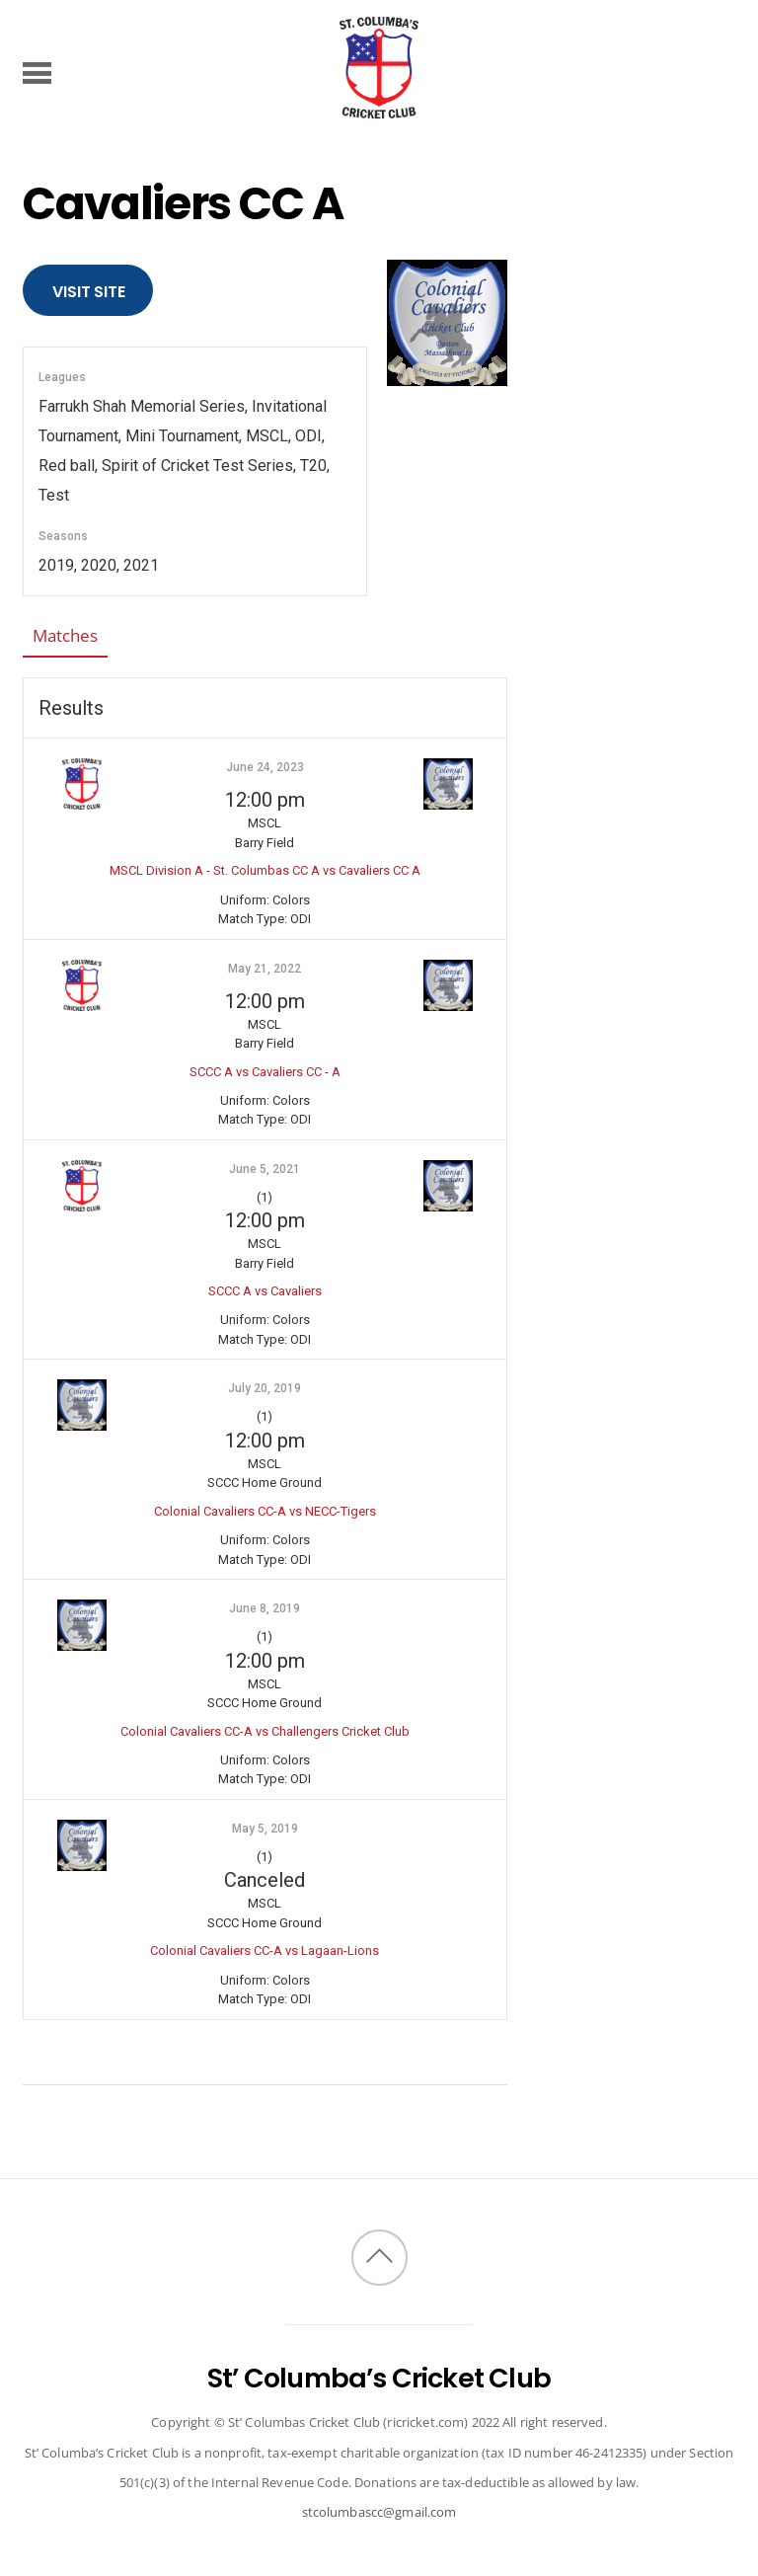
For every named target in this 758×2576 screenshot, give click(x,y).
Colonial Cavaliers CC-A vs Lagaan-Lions (264, 1950)
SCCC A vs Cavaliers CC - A (265, 1071)
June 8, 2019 (264, 1608)
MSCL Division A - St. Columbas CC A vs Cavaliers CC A (265, 870)
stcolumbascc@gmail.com (379, 2512)
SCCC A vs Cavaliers (265, 1291)
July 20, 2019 (264, 1388)
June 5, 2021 (264, 1169)
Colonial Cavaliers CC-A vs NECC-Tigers (265, 1511)
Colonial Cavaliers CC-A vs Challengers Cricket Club (265, 1731)
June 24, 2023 (265, 767)
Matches (65, 635)
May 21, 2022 (264, 969)
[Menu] (37, 72)
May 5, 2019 (265, 1828)
